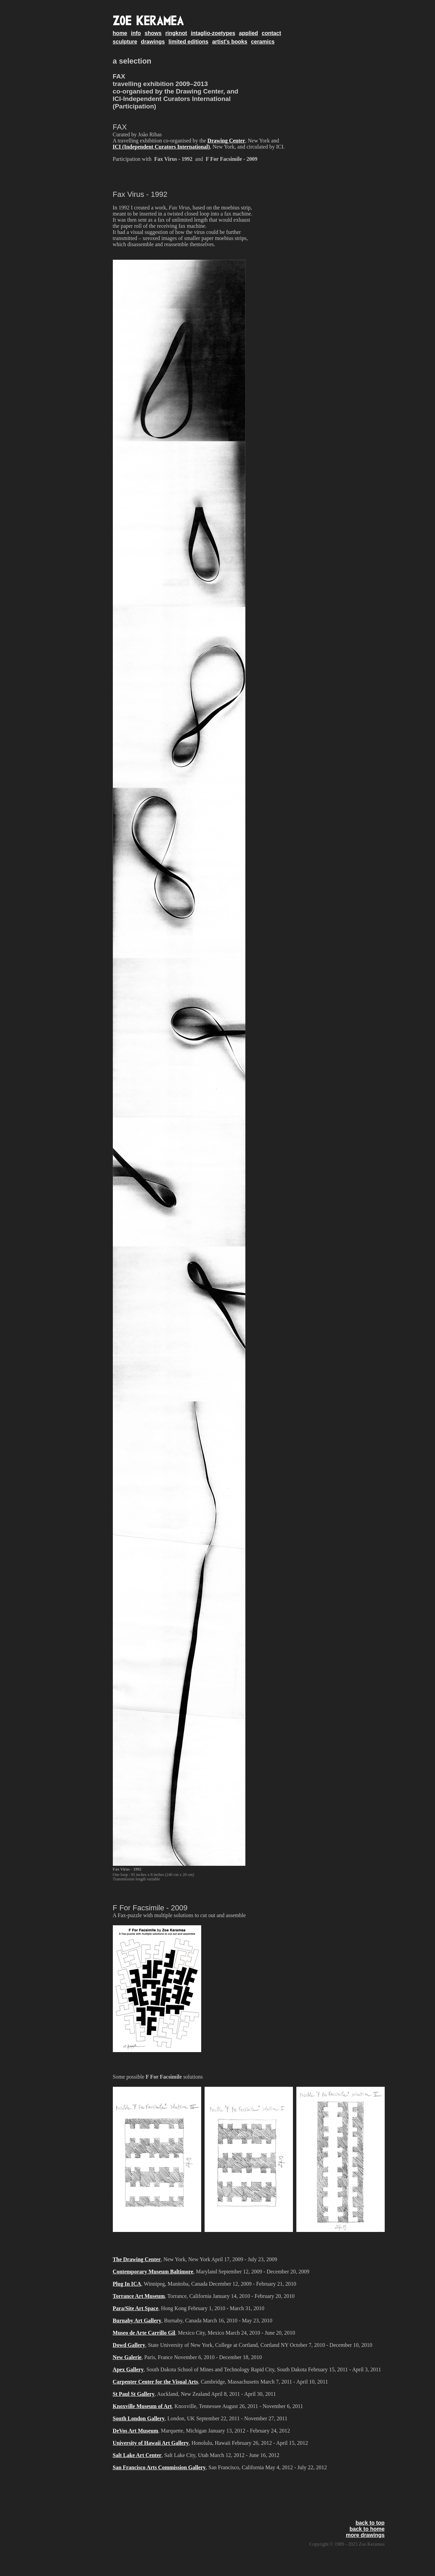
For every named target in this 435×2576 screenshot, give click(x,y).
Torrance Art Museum (139, 2296)
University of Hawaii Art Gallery (151, 2443)
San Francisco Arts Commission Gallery (159, 2467)
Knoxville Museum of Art (142, 2406)
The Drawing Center (137, 2259)
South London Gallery (139, 2418)
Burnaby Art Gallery (137, 2320)
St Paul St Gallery (134, 2394)
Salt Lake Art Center (137, 2455)
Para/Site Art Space (135, 2308)
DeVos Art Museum (135, 2431)
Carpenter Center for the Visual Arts (155, 2382)
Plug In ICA (127, 2284)
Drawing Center (226, 140)
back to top (369, 2523)
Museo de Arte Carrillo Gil (144, 2333)
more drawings (365, 2535)
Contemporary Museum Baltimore (153, 2271)
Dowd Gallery (129, 2345)
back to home (366, 2529)
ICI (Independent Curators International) (161, 147)
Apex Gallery (128, 2369)
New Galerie (127, 2357)
